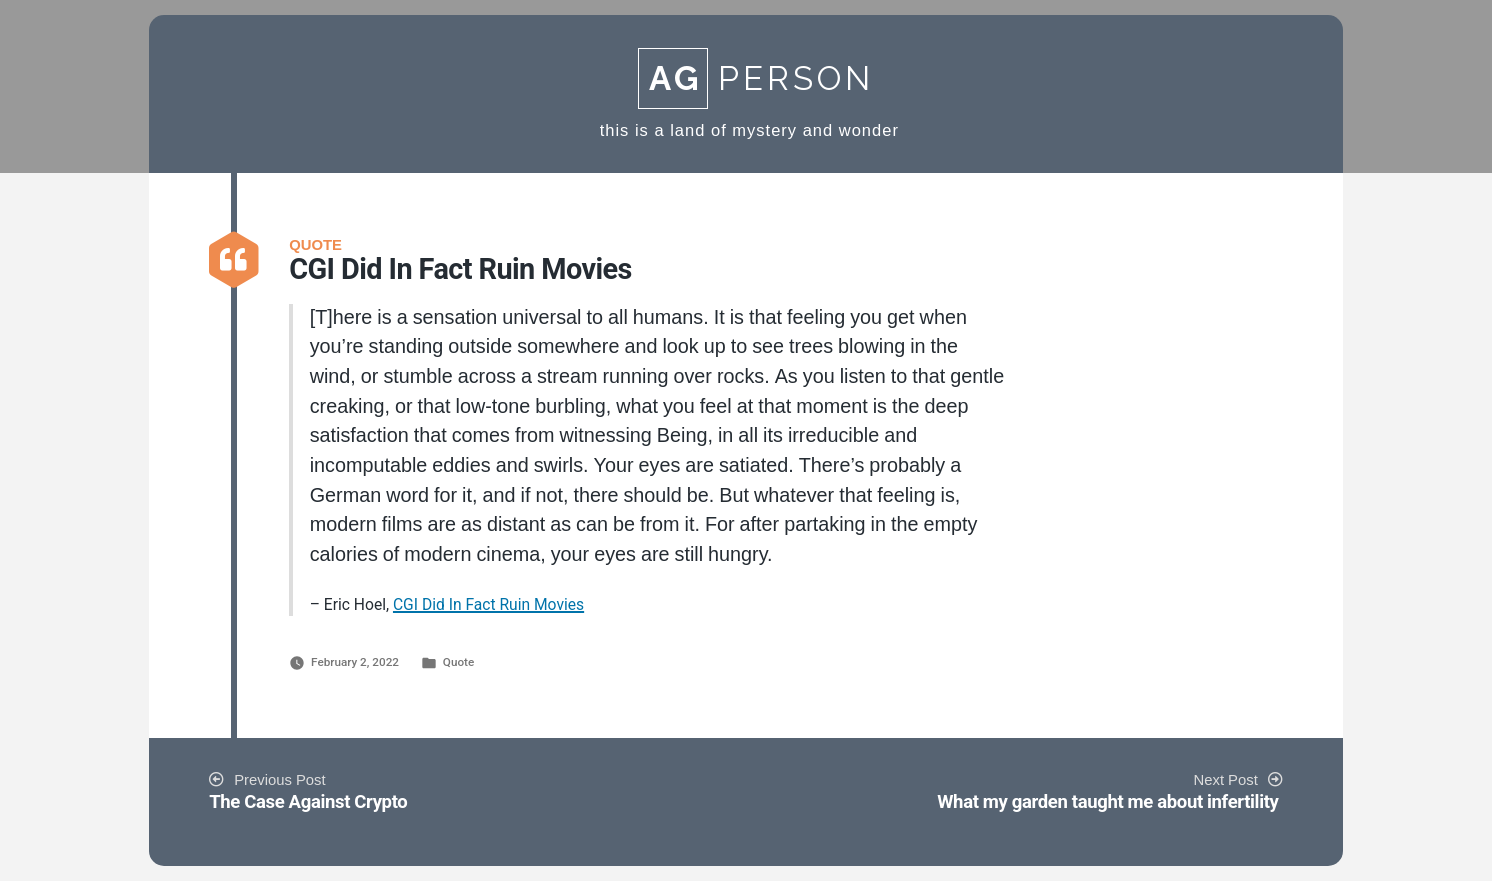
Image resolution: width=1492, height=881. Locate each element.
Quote (458, 662)
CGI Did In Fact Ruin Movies (488, 604)
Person (756, 78)
